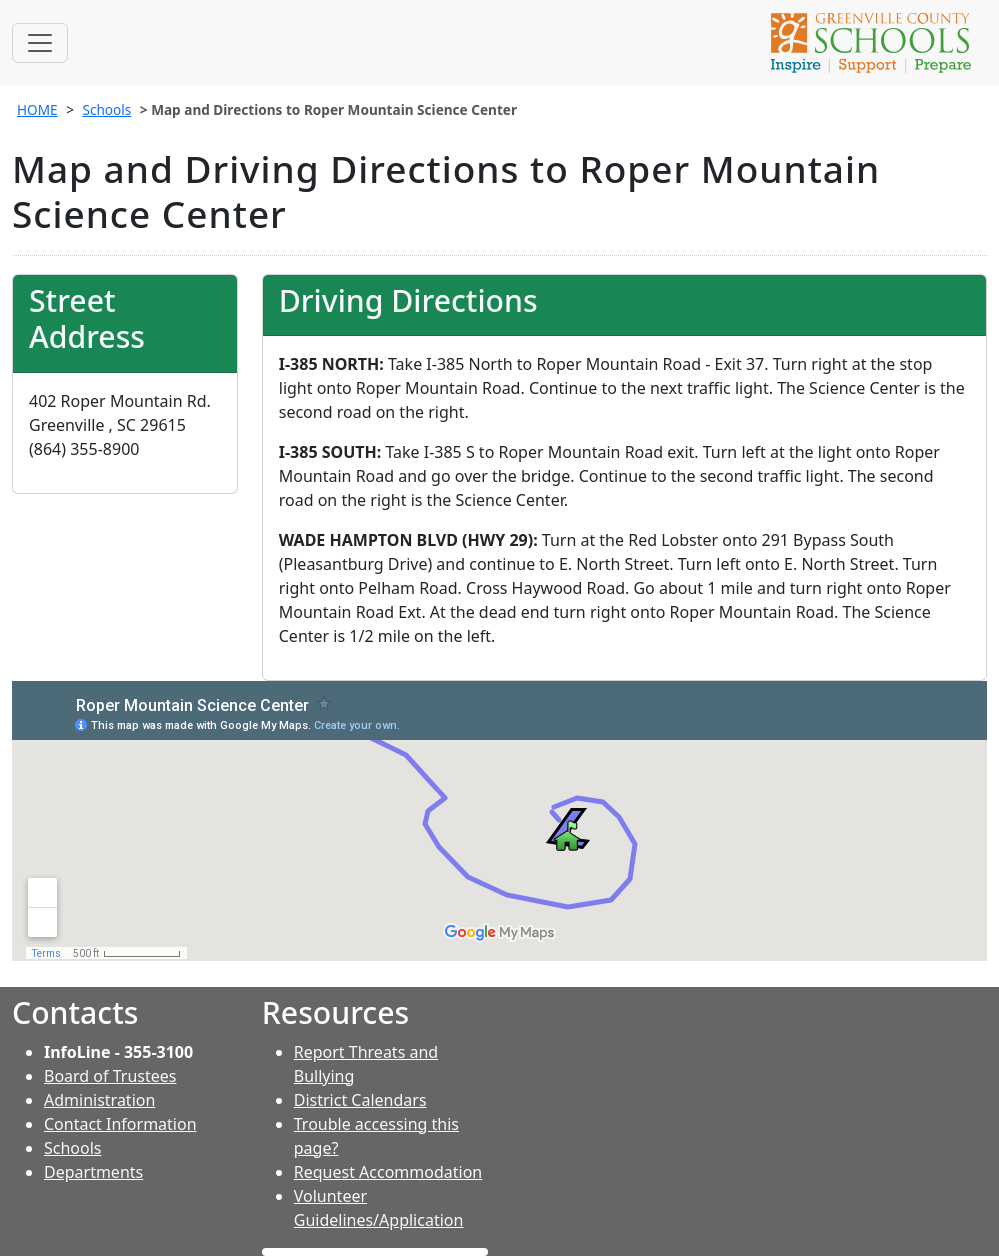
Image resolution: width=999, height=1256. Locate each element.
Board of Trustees (110, 1076)
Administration (99, 1100)
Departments (93, 1172)
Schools (106, 109)
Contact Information (120, 1124)
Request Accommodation (388, 1172)
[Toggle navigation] (40, 43)
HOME (37, 109)
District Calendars (360, 1100)
